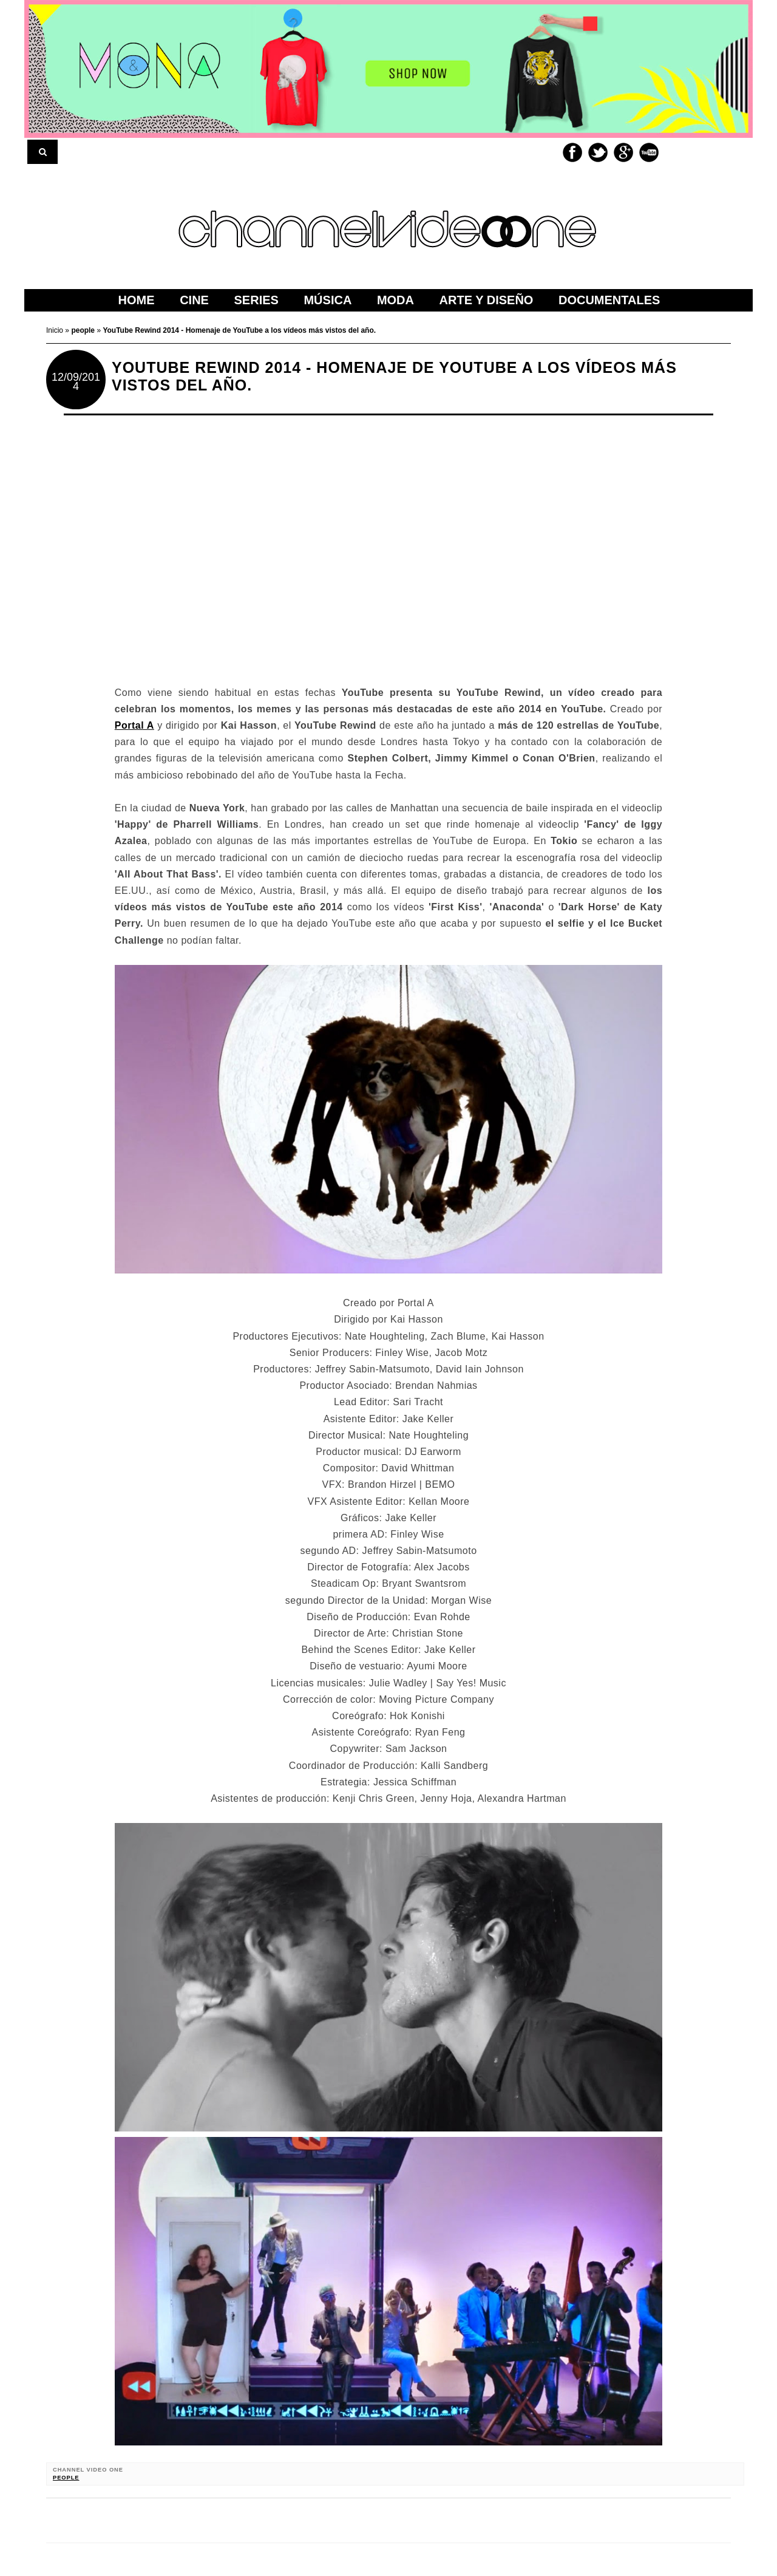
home (136, 300)
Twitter (598, 152)
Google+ (623, 152)
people (66, 2478)
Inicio (55, 330)
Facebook (572, 152)
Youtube (649, 152)
